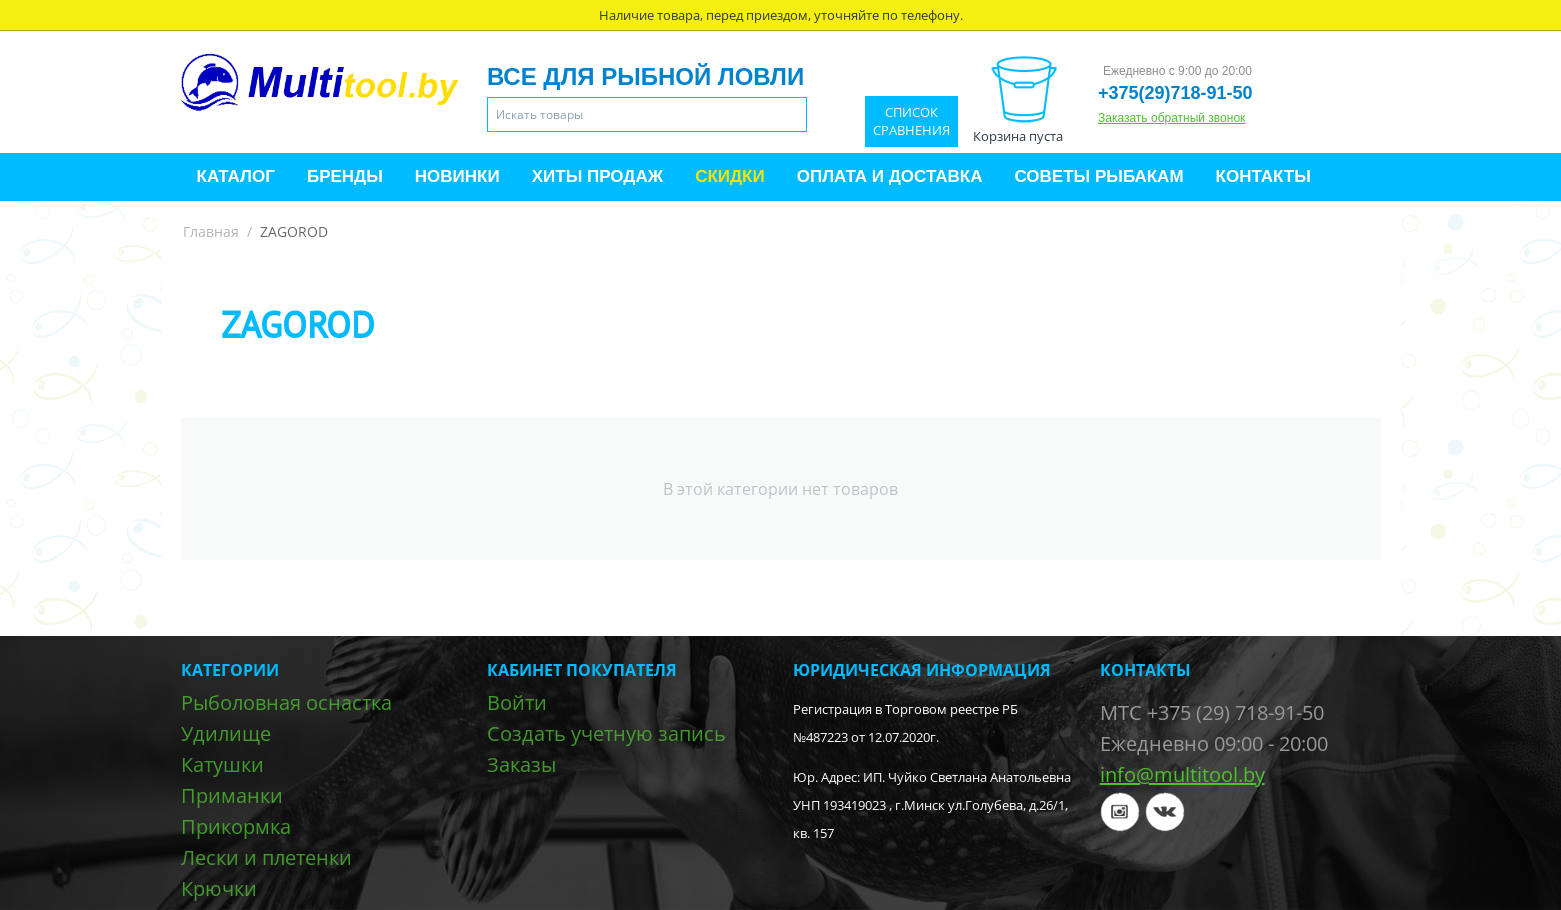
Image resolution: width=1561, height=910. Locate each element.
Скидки (730, 176)
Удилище (226, 733)
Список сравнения (911, 121)
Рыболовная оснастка (286, 702)
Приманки (232, 795)
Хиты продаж (597, 176)
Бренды (345, 176)
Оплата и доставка (890, 176)
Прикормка (236, 826)
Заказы (521, 764)
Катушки (222, 764)
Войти (517, 702)
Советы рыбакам (1098, 176)
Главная (211, 231)
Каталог (236, 176)
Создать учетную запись (606, 733)
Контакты (1263, 176)
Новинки (457, 176)
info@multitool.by (1182, 774)
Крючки (219, 888)
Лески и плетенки (266, 857)
